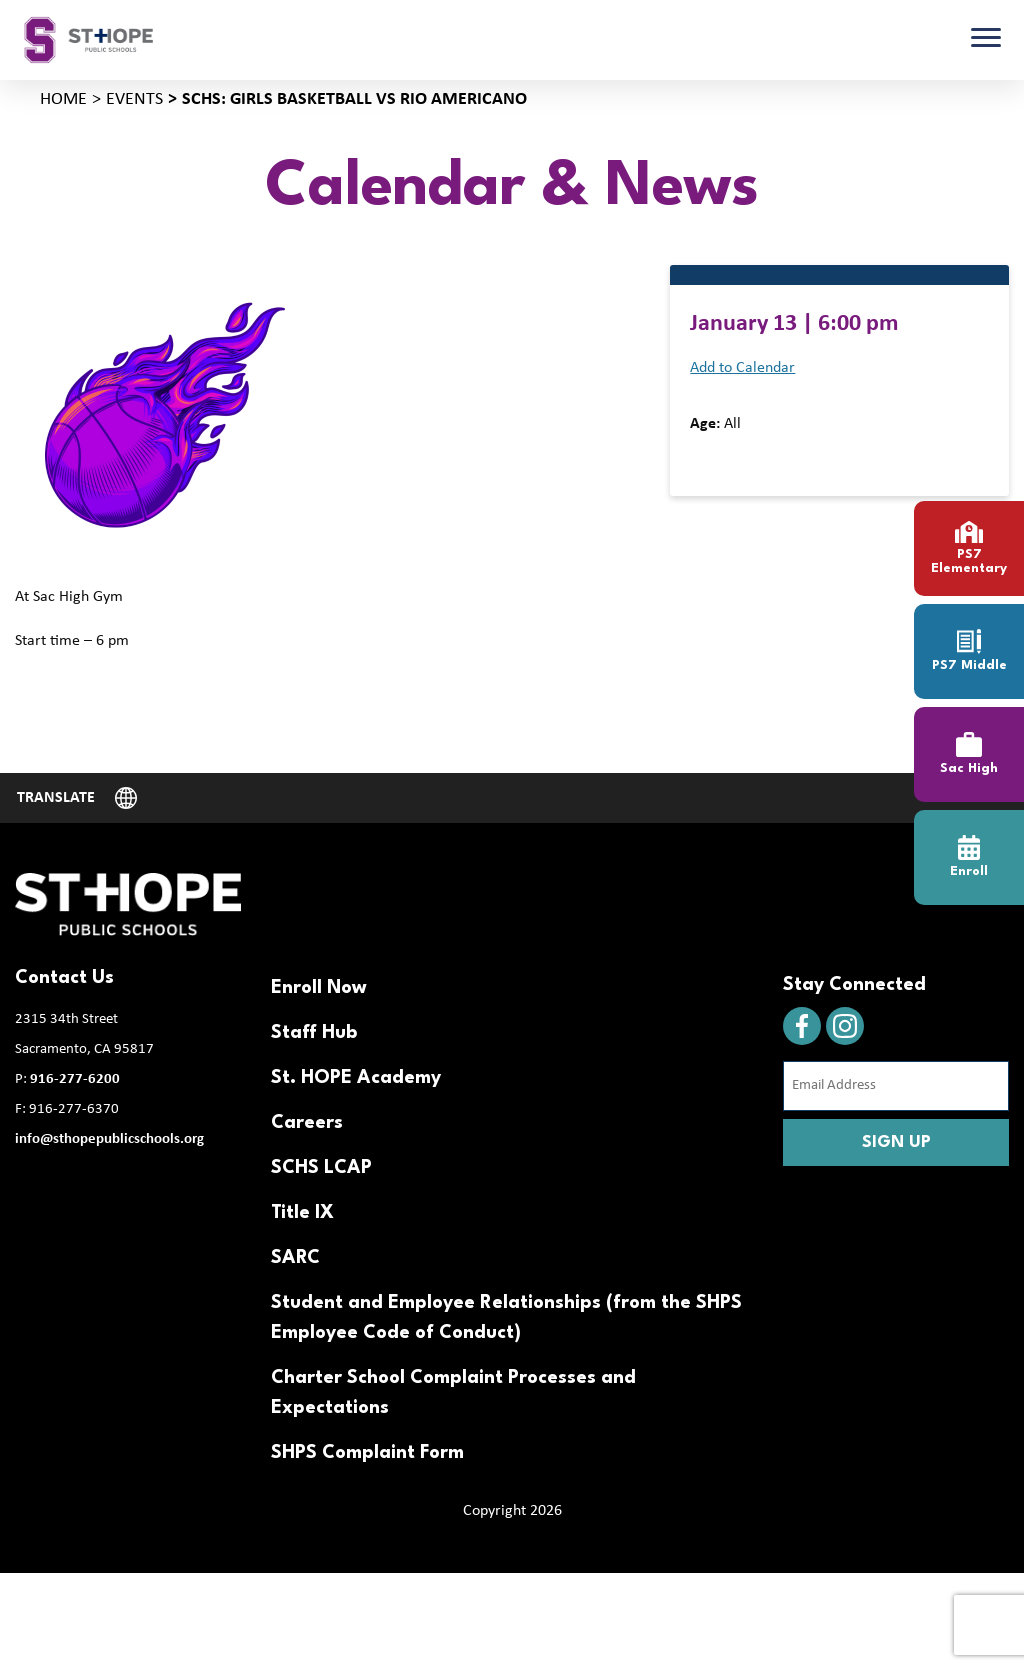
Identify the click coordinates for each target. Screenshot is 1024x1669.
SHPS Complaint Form (367, 1453)
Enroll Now (319, 988)
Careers (307, 1123)
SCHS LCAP (321, 1168)
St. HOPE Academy (356, 1078)
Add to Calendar (742, 368)
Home (63, 99)
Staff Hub (314, 1033)
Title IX (302, 1213)
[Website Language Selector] (77, 798)
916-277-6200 (75, 1079)
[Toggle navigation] (986, 40)
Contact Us (64, 978)
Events (134, 99)
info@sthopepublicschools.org (109, 1139)
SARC (295, 1258)
